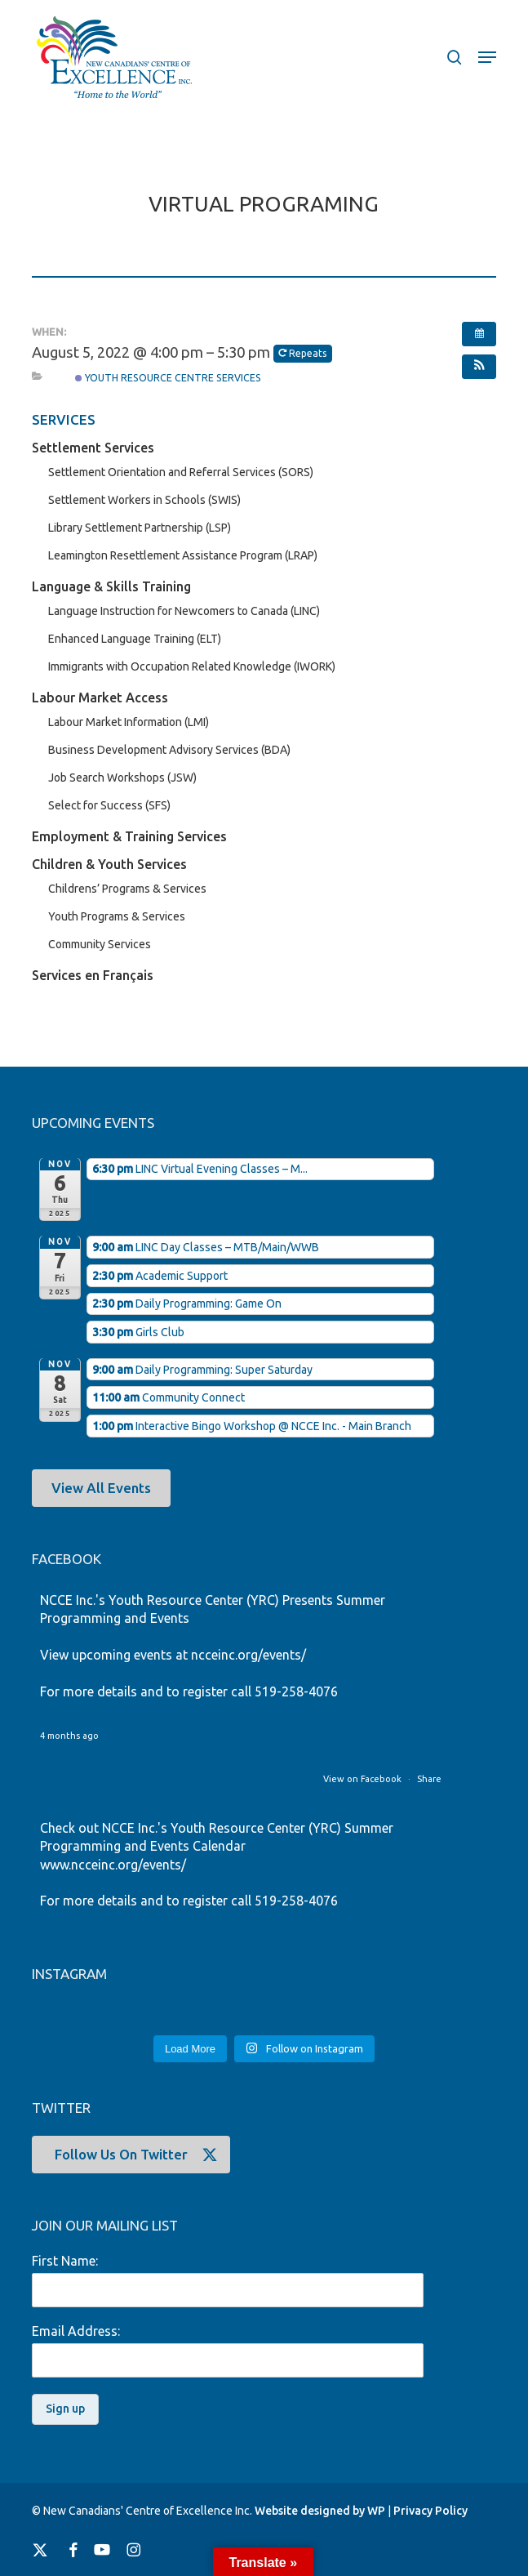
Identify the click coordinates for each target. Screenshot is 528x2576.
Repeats (303, 353)
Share (429, 1779)
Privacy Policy (430, 2510)
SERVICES (63, 419)
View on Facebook (363, 1779)
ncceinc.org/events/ (248, 1654)
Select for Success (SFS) (109, 805)
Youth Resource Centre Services (168, 377)
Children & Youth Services (109, 864)
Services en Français (92, 975)
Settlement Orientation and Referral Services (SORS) (180, 472)
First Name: (65, 2260)
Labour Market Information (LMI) (128, 722)
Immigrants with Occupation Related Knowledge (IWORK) (191, 666)
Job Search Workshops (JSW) (122, 777)
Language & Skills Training (111, 586)
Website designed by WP (320, 2510)
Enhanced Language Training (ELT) (134, 638)
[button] (487, 57)
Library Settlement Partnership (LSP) (139, 527)
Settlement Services (93, 447)
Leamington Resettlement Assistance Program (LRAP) (182, 555)
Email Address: (76, 2331)
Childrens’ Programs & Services (127, 888)
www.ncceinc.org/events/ (113, 1864)
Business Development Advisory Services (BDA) (169, 749)
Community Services (99, 944)
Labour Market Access (100, 697)
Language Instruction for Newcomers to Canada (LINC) (184, 610)
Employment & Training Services (129, 836)
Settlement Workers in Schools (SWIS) (144, 499)
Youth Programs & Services (116, 916)
